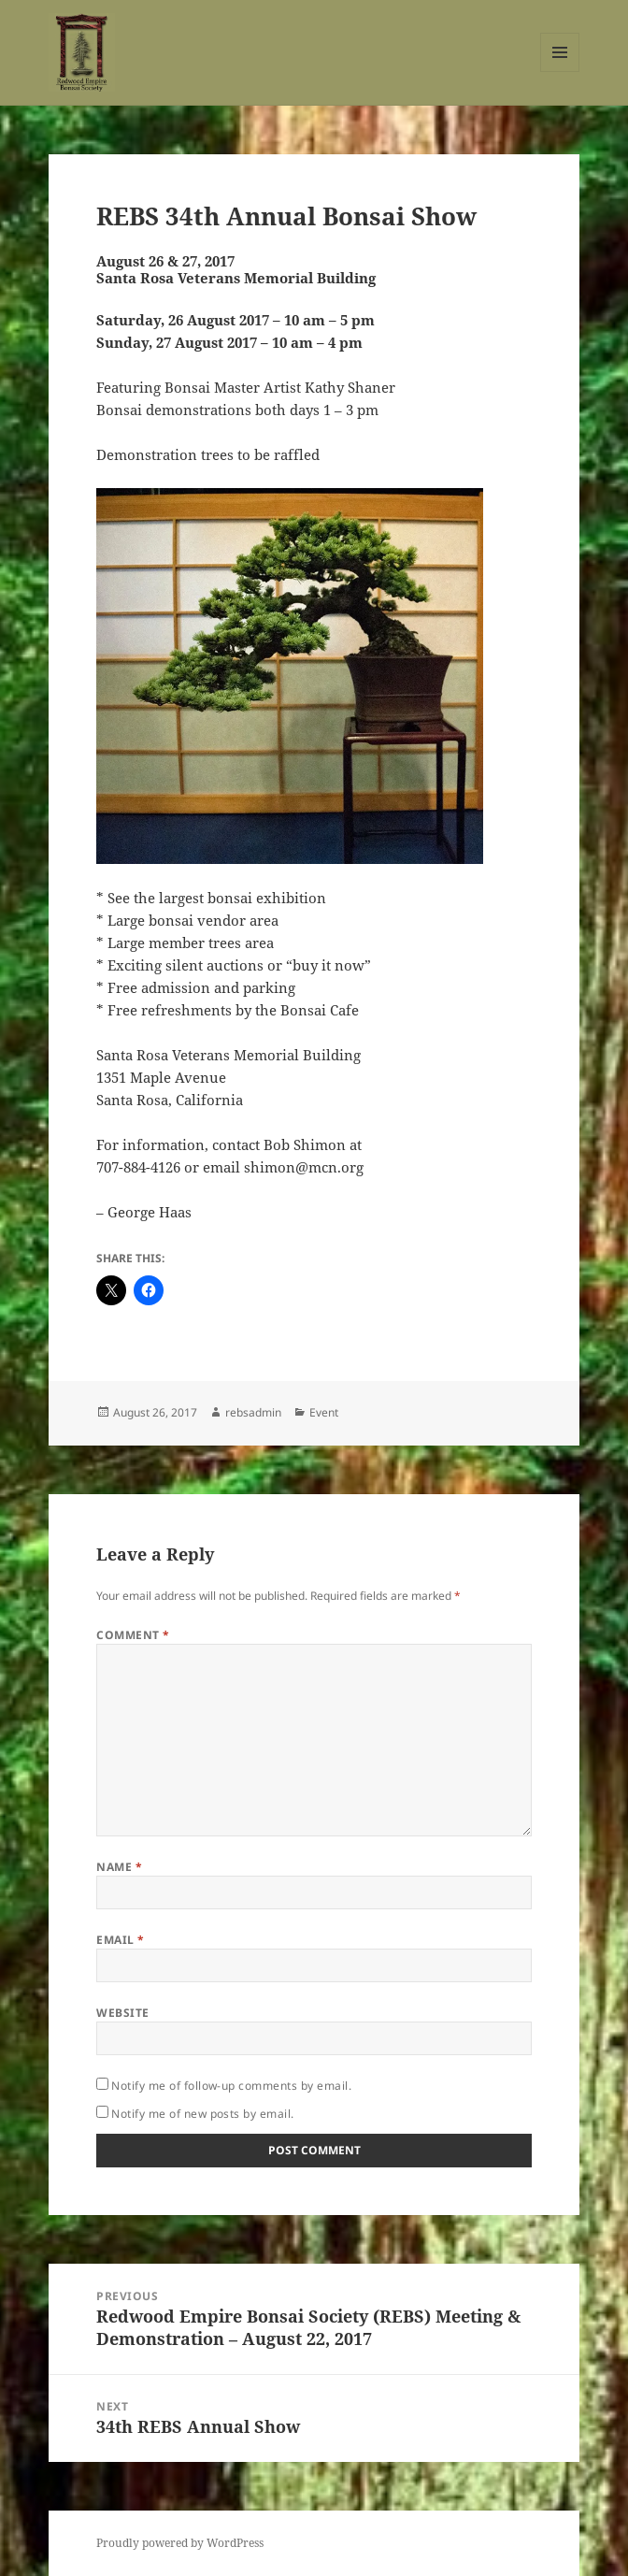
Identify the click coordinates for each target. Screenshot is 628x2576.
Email (120, 1940)
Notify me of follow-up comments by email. (231, 2086)
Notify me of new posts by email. (202, 2114)
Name (119, 1867)
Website (122, 2013)
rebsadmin (253, 1412)
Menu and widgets (560, 71)
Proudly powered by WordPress (180, 2543)
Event (323, 1412)
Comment (132, 1635)
